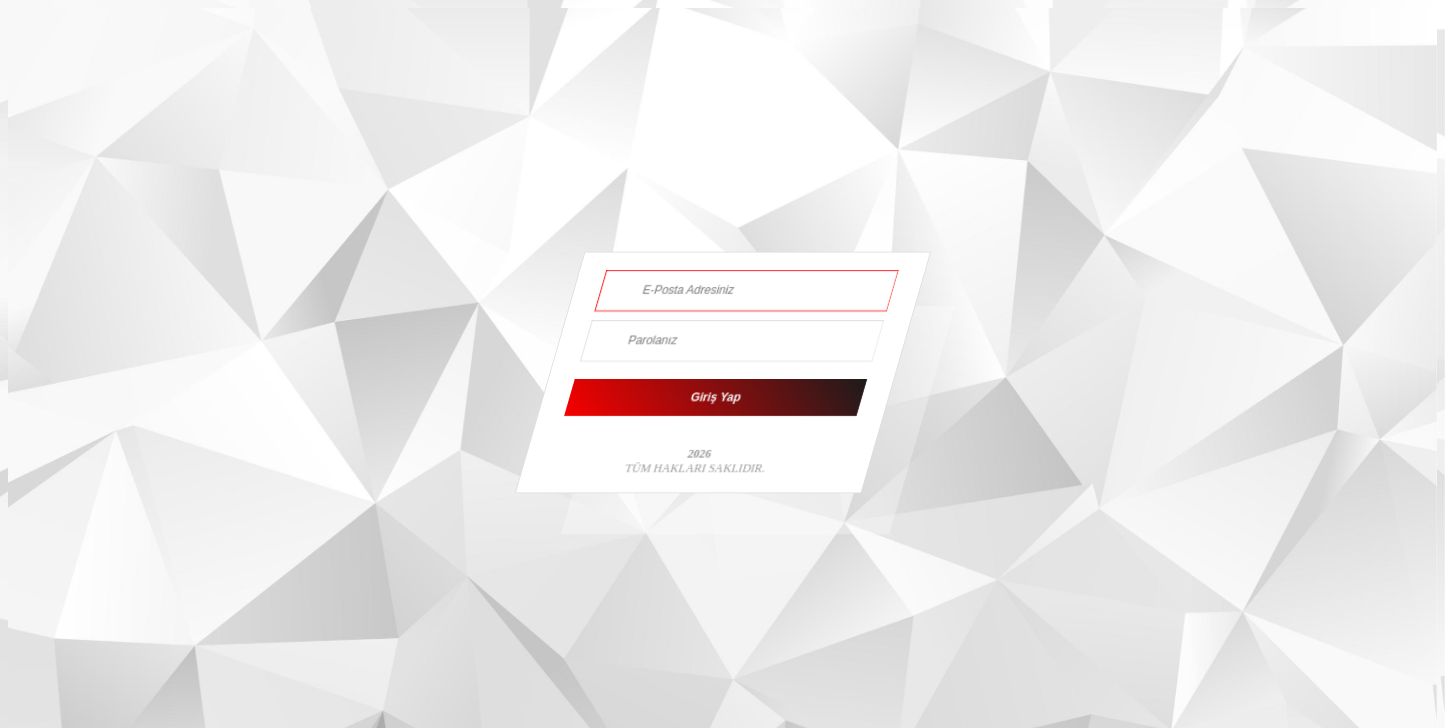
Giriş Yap (715, 397)
